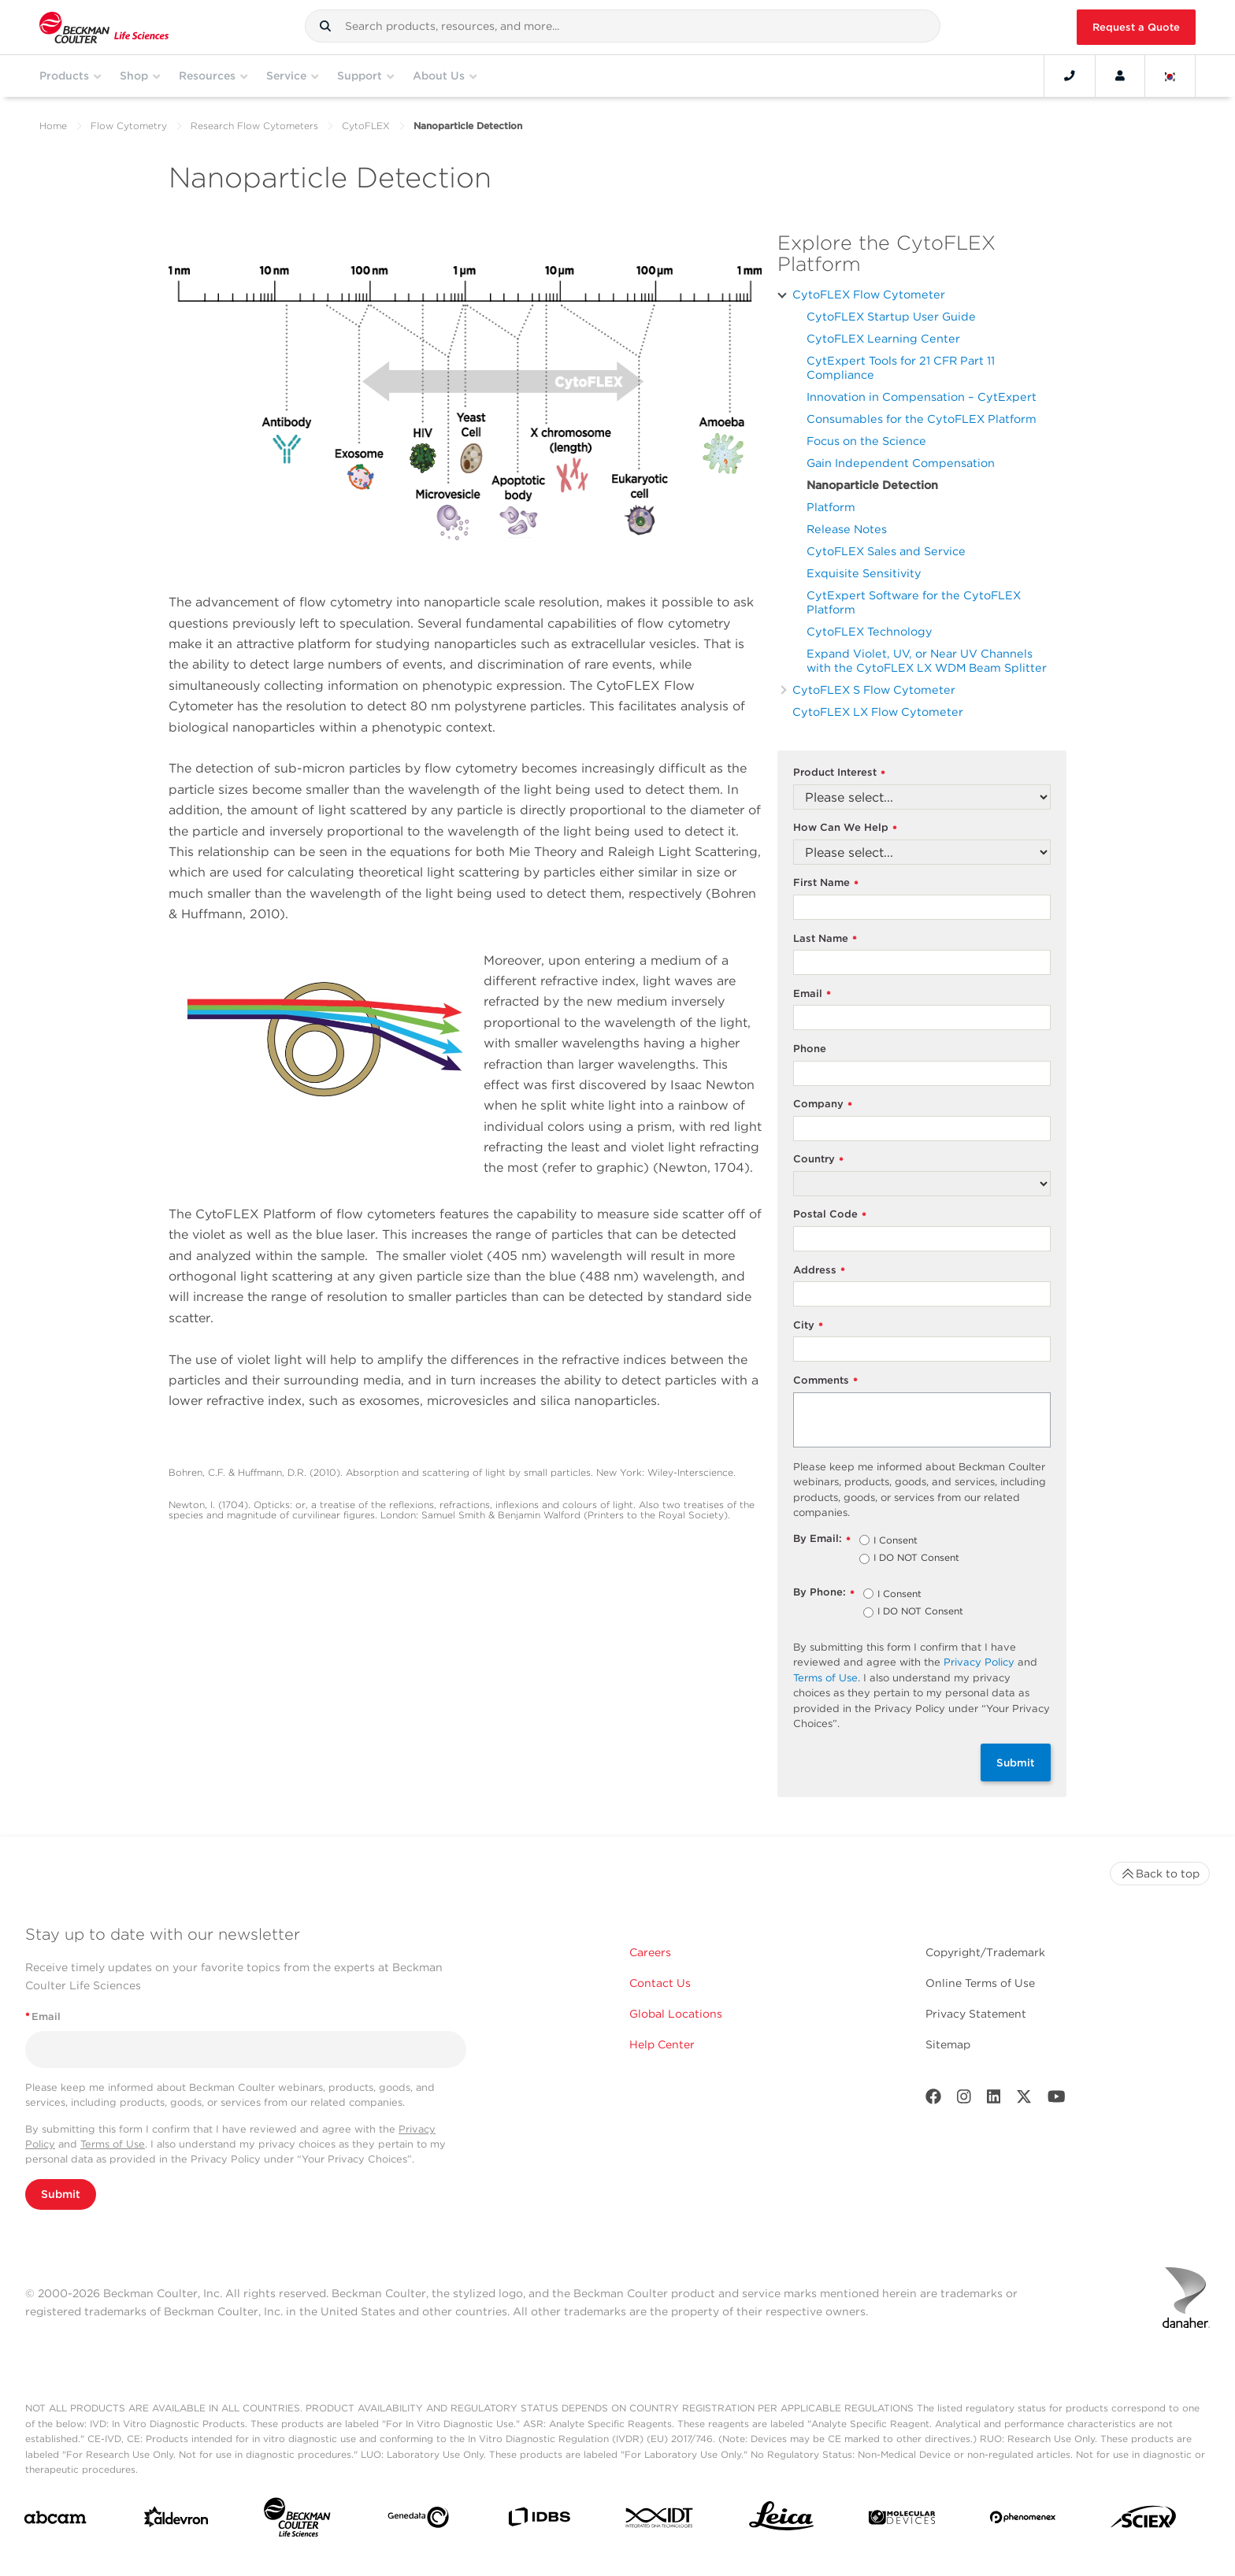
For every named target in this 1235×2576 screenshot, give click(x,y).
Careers (650, 1952)
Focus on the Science (866, 440)
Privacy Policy (979, 1662)
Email (812, 994)
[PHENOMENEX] (1023, 2520)
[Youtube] (1057, 2099)
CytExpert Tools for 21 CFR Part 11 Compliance (901, 367)
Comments (825, 1381)
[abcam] (55, 2520)
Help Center (662, 2044)
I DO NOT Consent (916, 1558)
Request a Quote (1136, 27)
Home (53, 126)
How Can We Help (845, 828)
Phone (809, 1048)
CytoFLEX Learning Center (883, 338)
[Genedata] (418, 2520)
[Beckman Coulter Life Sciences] (297, 2520)
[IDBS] (538, 2520)
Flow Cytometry (129, 126)
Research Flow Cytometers (254, 126)
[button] (325, 26)
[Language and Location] (1170, 75)
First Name (826, 883)
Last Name (825, 939)
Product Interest (839, 773)
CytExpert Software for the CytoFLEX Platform (914, 602)
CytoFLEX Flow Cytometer (868, 294)
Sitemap (947, 2044)
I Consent (895, 1541)
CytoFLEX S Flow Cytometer (873, 689)
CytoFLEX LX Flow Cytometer (877, 711)
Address (819, 1270)
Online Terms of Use (980, 1983)
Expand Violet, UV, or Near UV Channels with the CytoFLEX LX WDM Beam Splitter (927, 660)
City (808, 1325)
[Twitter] (1024, 2099)
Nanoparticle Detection (872, 484)
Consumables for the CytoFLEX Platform (922, 418)
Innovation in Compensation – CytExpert (922, 396)
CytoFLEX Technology (870, 631)
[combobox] (623, 26)
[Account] (1120, 75)
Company (822, 1104)
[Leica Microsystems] (781, 2520)
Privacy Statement (975, 2013)
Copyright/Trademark (985, 1952)
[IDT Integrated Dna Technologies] (660, 2521)
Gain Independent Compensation (901, 462)
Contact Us (660, 1983)
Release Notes (847, 529)
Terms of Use (825, 1678)
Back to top (1160, 1873)
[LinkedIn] (994, 2099)
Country (818, 1159)
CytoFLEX (366, 126)
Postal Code (829, 1214)
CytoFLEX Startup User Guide (891, 316)
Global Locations (675, 2013)
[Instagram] (964, 2099)
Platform (831, 506)
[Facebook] (933, 2099)
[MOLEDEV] (901, 2520)
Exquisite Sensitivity (864, 573)
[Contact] (1069, 75)
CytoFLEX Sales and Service (886, 551)
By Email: (822, 1539)
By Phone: (824, 1592)
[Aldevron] (176, 2520)
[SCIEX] (1143, 2521)
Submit (1015, 1762)
